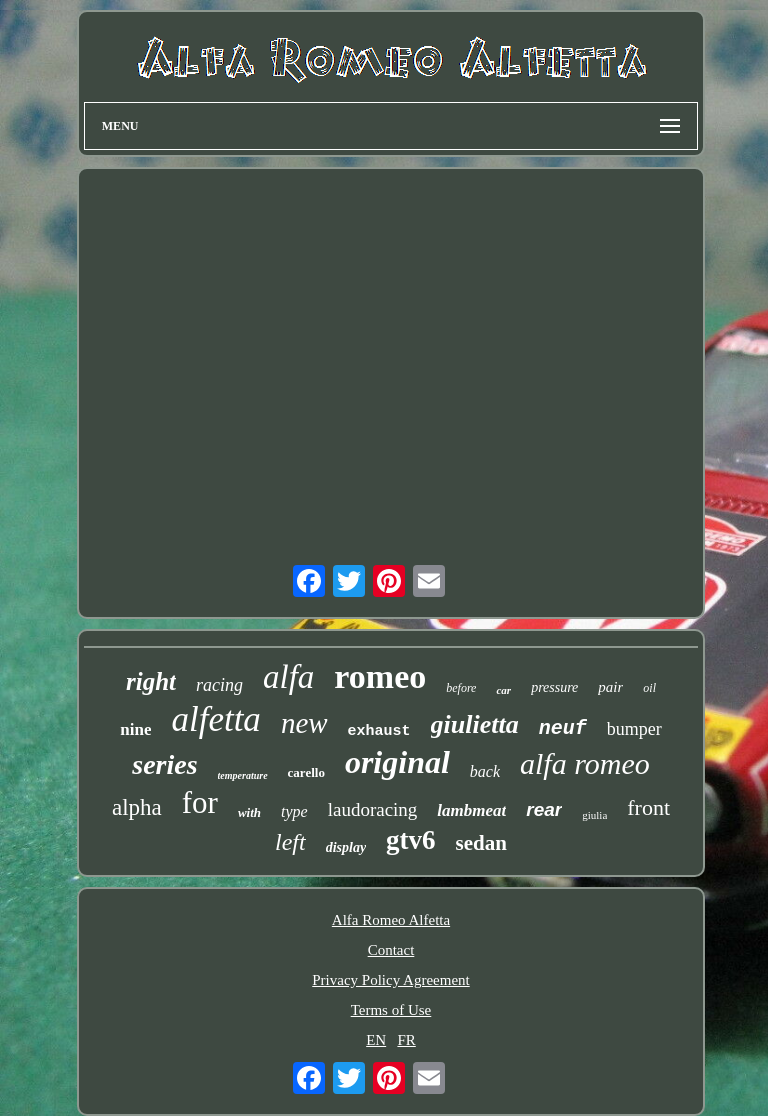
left (290, 842)
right (151, 681)
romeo (380, 676)
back (485, 771)
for (200, 802)
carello (306, 772)
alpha (137, 807)
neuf (563, 728)
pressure (554, 687)
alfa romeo (585, 763)
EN (376, 1040)
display (346, 847)
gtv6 (411, 840)
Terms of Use (391, 1010)
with (249, 812)
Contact (391, 950)
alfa (288, 677)
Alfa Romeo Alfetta (391, 920)
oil (649, 688)
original (397, 762)
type (294, 811)
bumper (634, 729)
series (164, 764)
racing (219, 685)
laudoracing (373, 809)
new (304, 723)
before (461, 688)
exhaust (379, 731)
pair (610, 687)
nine (135, 729)
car (503, 690)
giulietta (475, 724)
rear (544, 809)
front (648, 807)
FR (406, 1040)
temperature (243, 775)
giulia (594, 815)
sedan (481, 843)
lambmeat (471, 810)
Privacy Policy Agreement (390, 980)
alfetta (215, 719)
